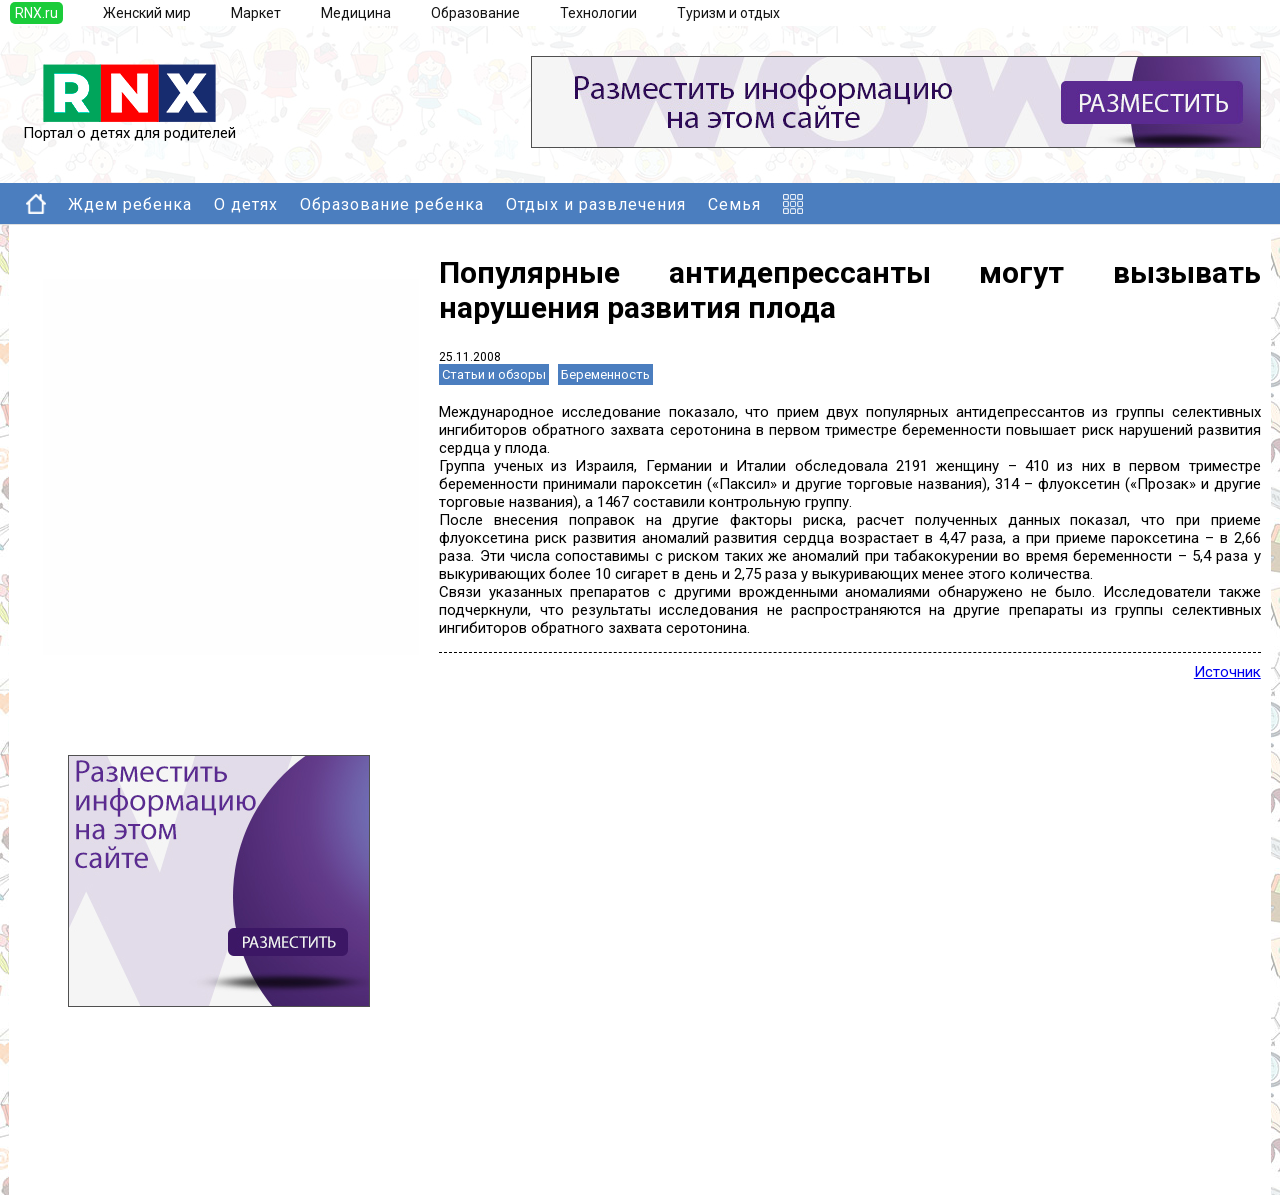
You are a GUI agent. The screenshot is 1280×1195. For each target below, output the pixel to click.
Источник (1227, 672)
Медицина (356, 13)
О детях (246, 204)
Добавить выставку (131, 1149)
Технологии (598, 13)
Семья (734, 204)
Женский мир (147, 13)
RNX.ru (36, 13)
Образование (475, 13)
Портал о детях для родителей (129, 126)
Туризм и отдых (728, 13)
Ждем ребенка (130, 204)
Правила (93, 1169)
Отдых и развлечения (596, 204)
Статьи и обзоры (494, 374)
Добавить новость (127, 1129)
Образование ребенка (392, 204)
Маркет (256, 13)
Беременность (605, 374)
